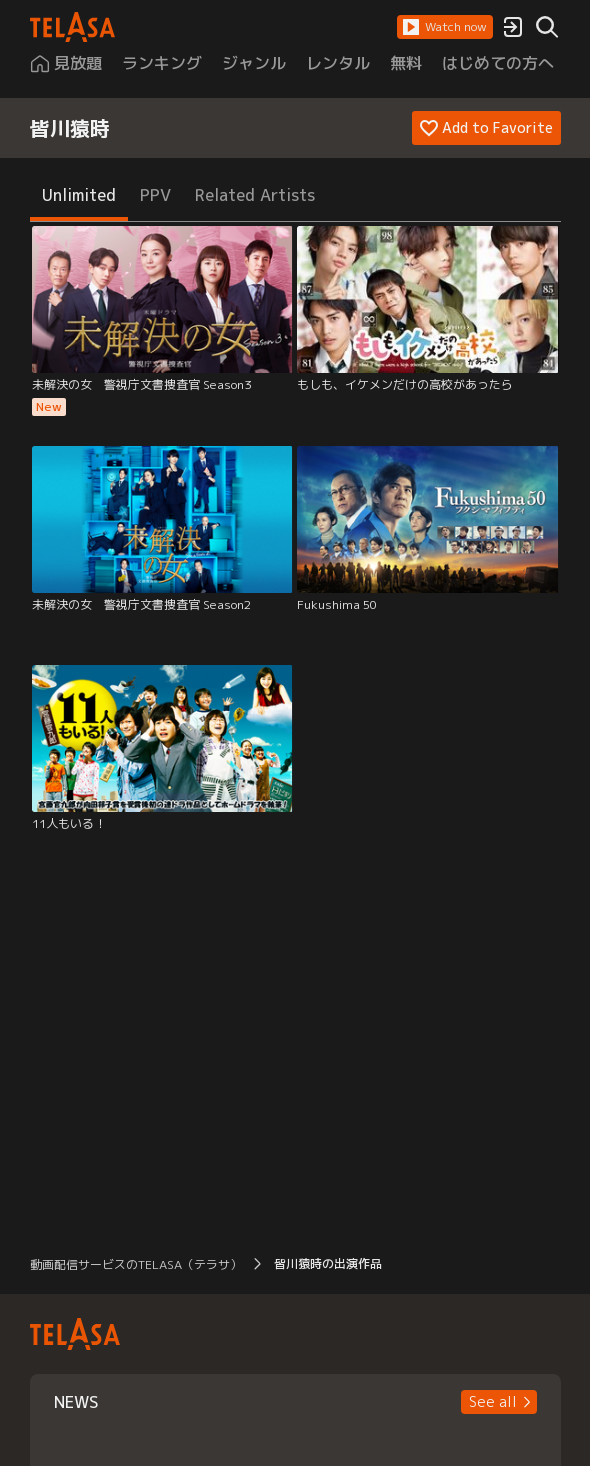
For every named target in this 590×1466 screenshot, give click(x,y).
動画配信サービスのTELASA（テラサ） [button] (136, 1264)
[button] (445, 27)
